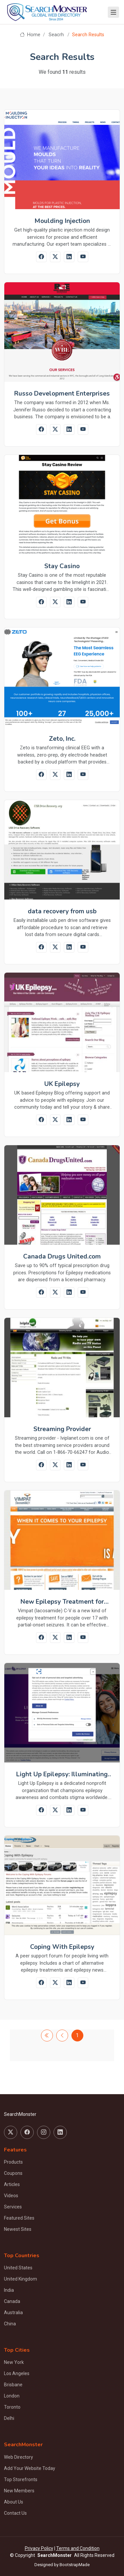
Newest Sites (17, 2229)
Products (13, 2162)
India (9, 2290)
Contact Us (15, 2513)
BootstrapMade (75, 2564)
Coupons (13, 2173)
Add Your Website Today (29, 2468)
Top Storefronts (20, 2479)
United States (18, 2267)
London (12, 2396)
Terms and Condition (78, 2548)
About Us (13, 2502)
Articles (12, 2184)
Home (30, 35)
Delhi (9, 2418)
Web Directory (18, 2457)
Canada (12, 2301)
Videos (11, 2195)
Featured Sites (19, 2218)
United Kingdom (20, 2279)
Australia (13, 2312)
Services (13, 2206)
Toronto (12, 2407)
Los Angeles (16, 2373)
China (10, 2323)
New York (14, 2362)
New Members (19, 2490)
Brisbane (13, 2384)
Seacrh (56, 35)
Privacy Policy (39, 2548)
